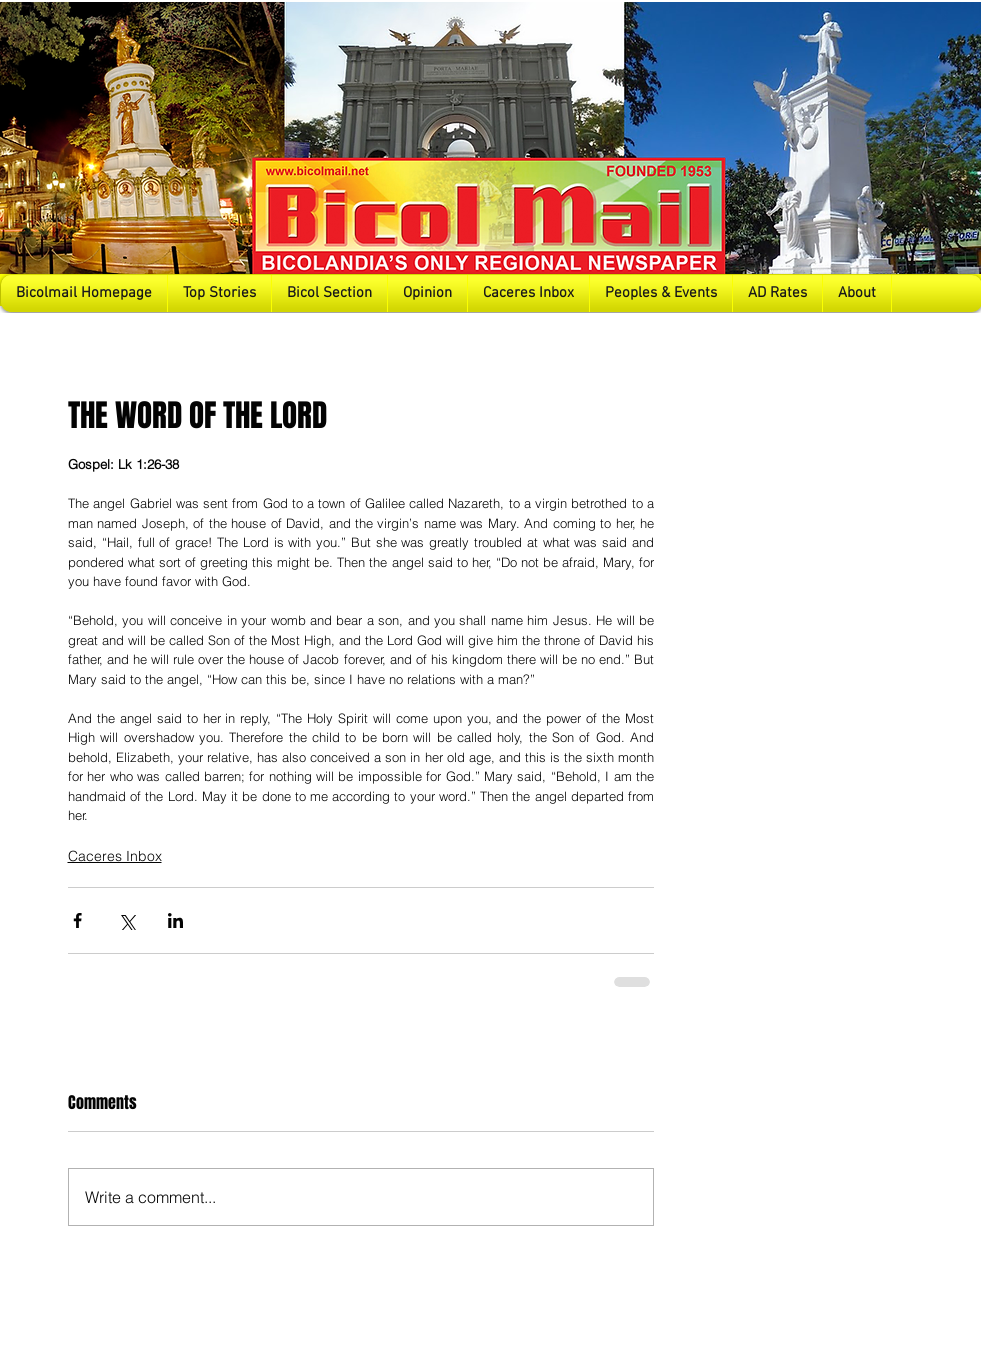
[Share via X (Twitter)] (126, 920)
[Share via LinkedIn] (175, 920)
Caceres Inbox (115, 856)
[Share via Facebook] (77, 920)
